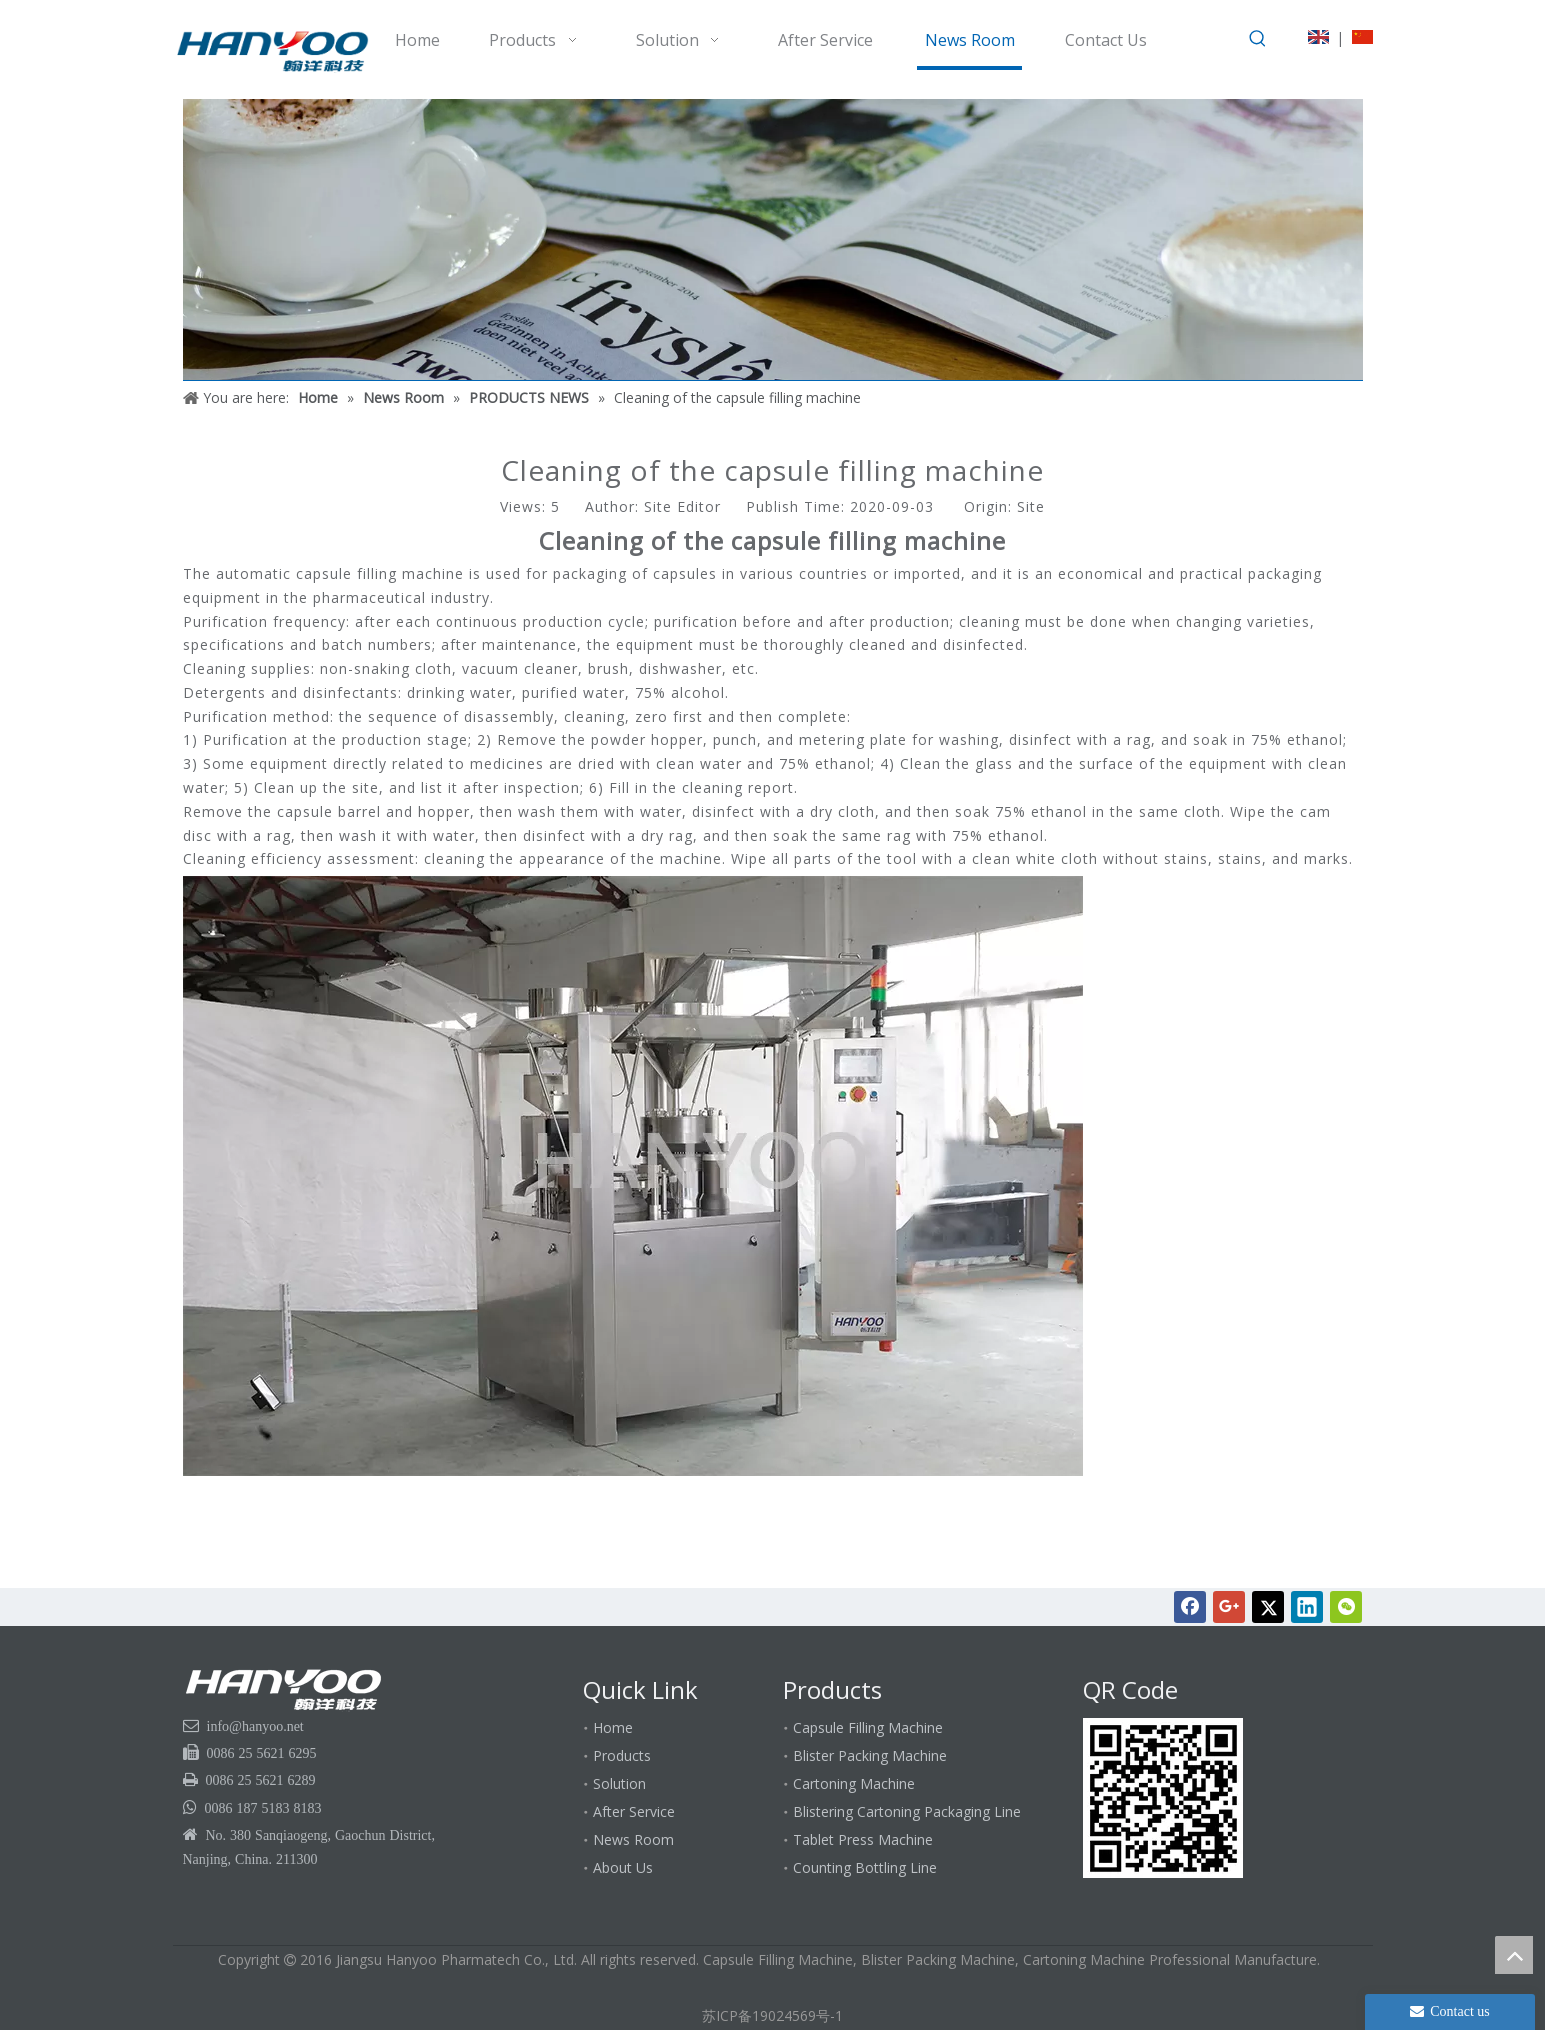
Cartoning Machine (854, 1783)
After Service (634, 1811)
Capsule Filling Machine (868, 1727)
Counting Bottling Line (865, 1867)
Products (622, 1755)
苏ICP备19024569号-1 (772, 2015)
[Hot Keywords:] (1258, 39)
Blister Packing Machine (870, 1755)
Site (1031, 506)
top (1514, 1955)
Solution (619, 1783)
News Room (633, 1839)
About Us (623, 1867)
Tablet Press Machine (863, 1839)
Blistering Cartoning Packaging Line (907, 1811)
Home (613, 1727)
